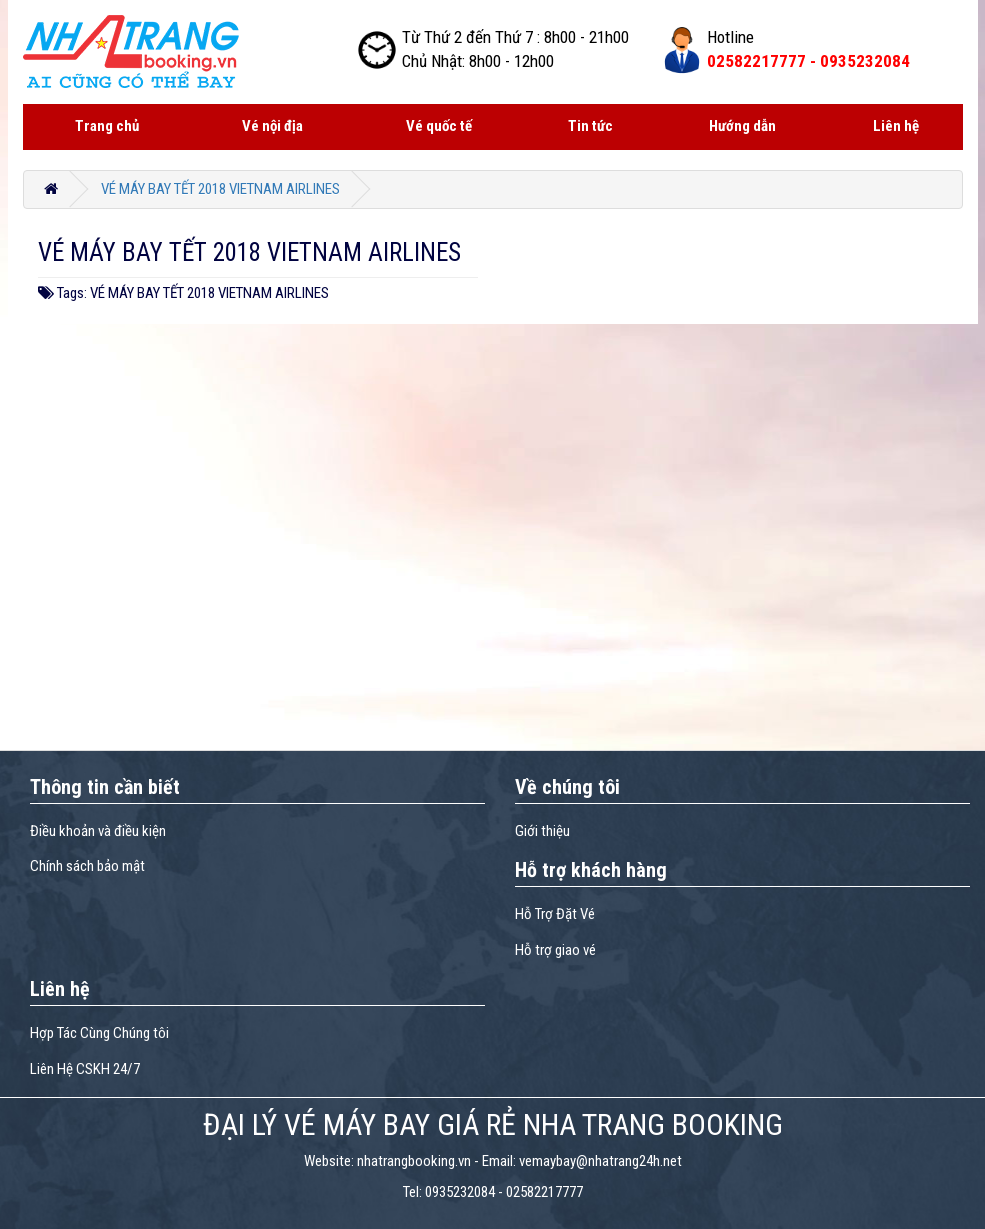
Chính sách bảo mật (87, 866)
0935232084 (460, 1192)
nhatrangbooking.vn (414, 1161)
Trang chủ (107, 126)
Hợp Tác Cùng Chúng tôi (99, 1033)
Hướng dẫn (742, 126)
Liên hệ (896, 126)
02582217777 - (808, 61)
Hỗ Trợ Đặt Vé (555, 914)
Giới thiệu (542, 831)
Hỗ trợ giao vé (555, 950)
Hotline (730, 37)
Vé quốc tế (439, 126)
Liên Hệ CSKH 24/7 (85, 1069)
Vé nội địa (272, 126)
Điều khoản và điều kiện (98, 831)
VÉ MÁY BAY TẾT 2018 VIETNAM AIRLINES (220, 189)
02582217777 (544, 1192)
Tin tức (590, 126)
